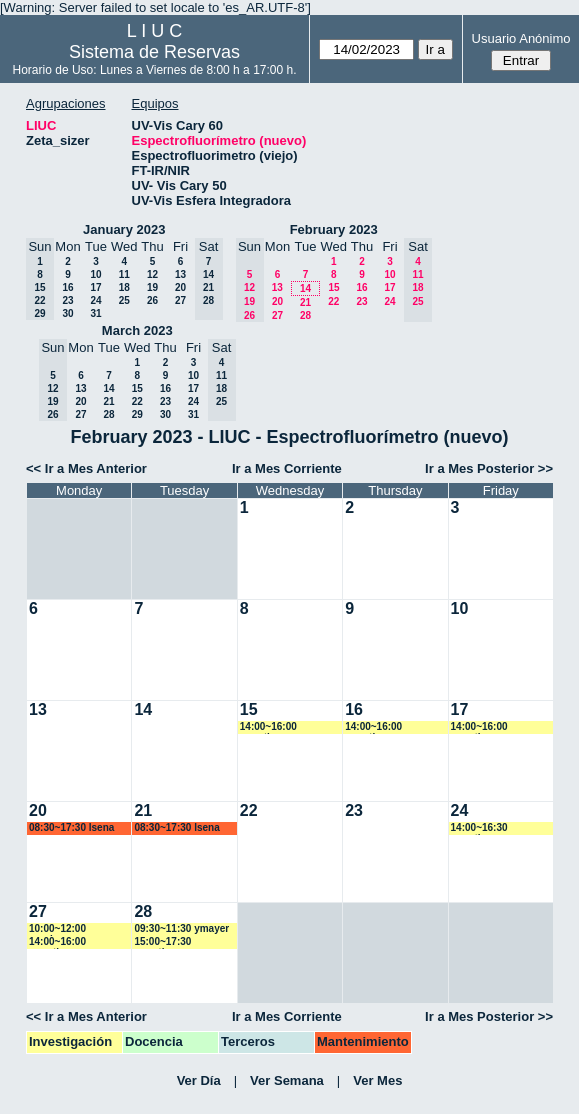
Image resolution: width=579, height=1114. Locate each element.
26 (152, 300)
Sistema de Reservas (154, 52)
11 (124, 274)
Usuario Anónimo (521, 38)
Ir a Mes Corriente (287, 468)
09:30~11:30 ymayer (181, 928)
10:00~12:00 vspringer (57, 929)
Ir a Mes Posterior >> (489, 468)
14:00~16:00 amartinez (268, 727)
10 (95, 274)
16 (67, 287)
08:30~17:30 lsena (71, 827)
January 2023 (124, 229)
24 (95, 300)
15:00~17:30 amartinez (162, 942)
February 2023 (334, 229)
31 (95, 313)
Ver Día (199, 1080)
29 (137, 414)
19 (152, 287)
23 (67, 300)
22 (333, 301)
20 (180, 287)
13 (180, 274)
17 (95, 287)
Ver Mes (377, 1080)
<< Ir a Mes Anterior (86, 468)
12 (152, 274)
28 (305, 315)
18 (124, 287)
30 (67, 313)
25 (124, 300)
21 (305, 302)
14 (305, 288)
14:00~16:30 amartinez (479, 828)
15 (333, 287)
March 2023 (137, 330)
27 (180, 300)
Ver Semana (287, 1080)
